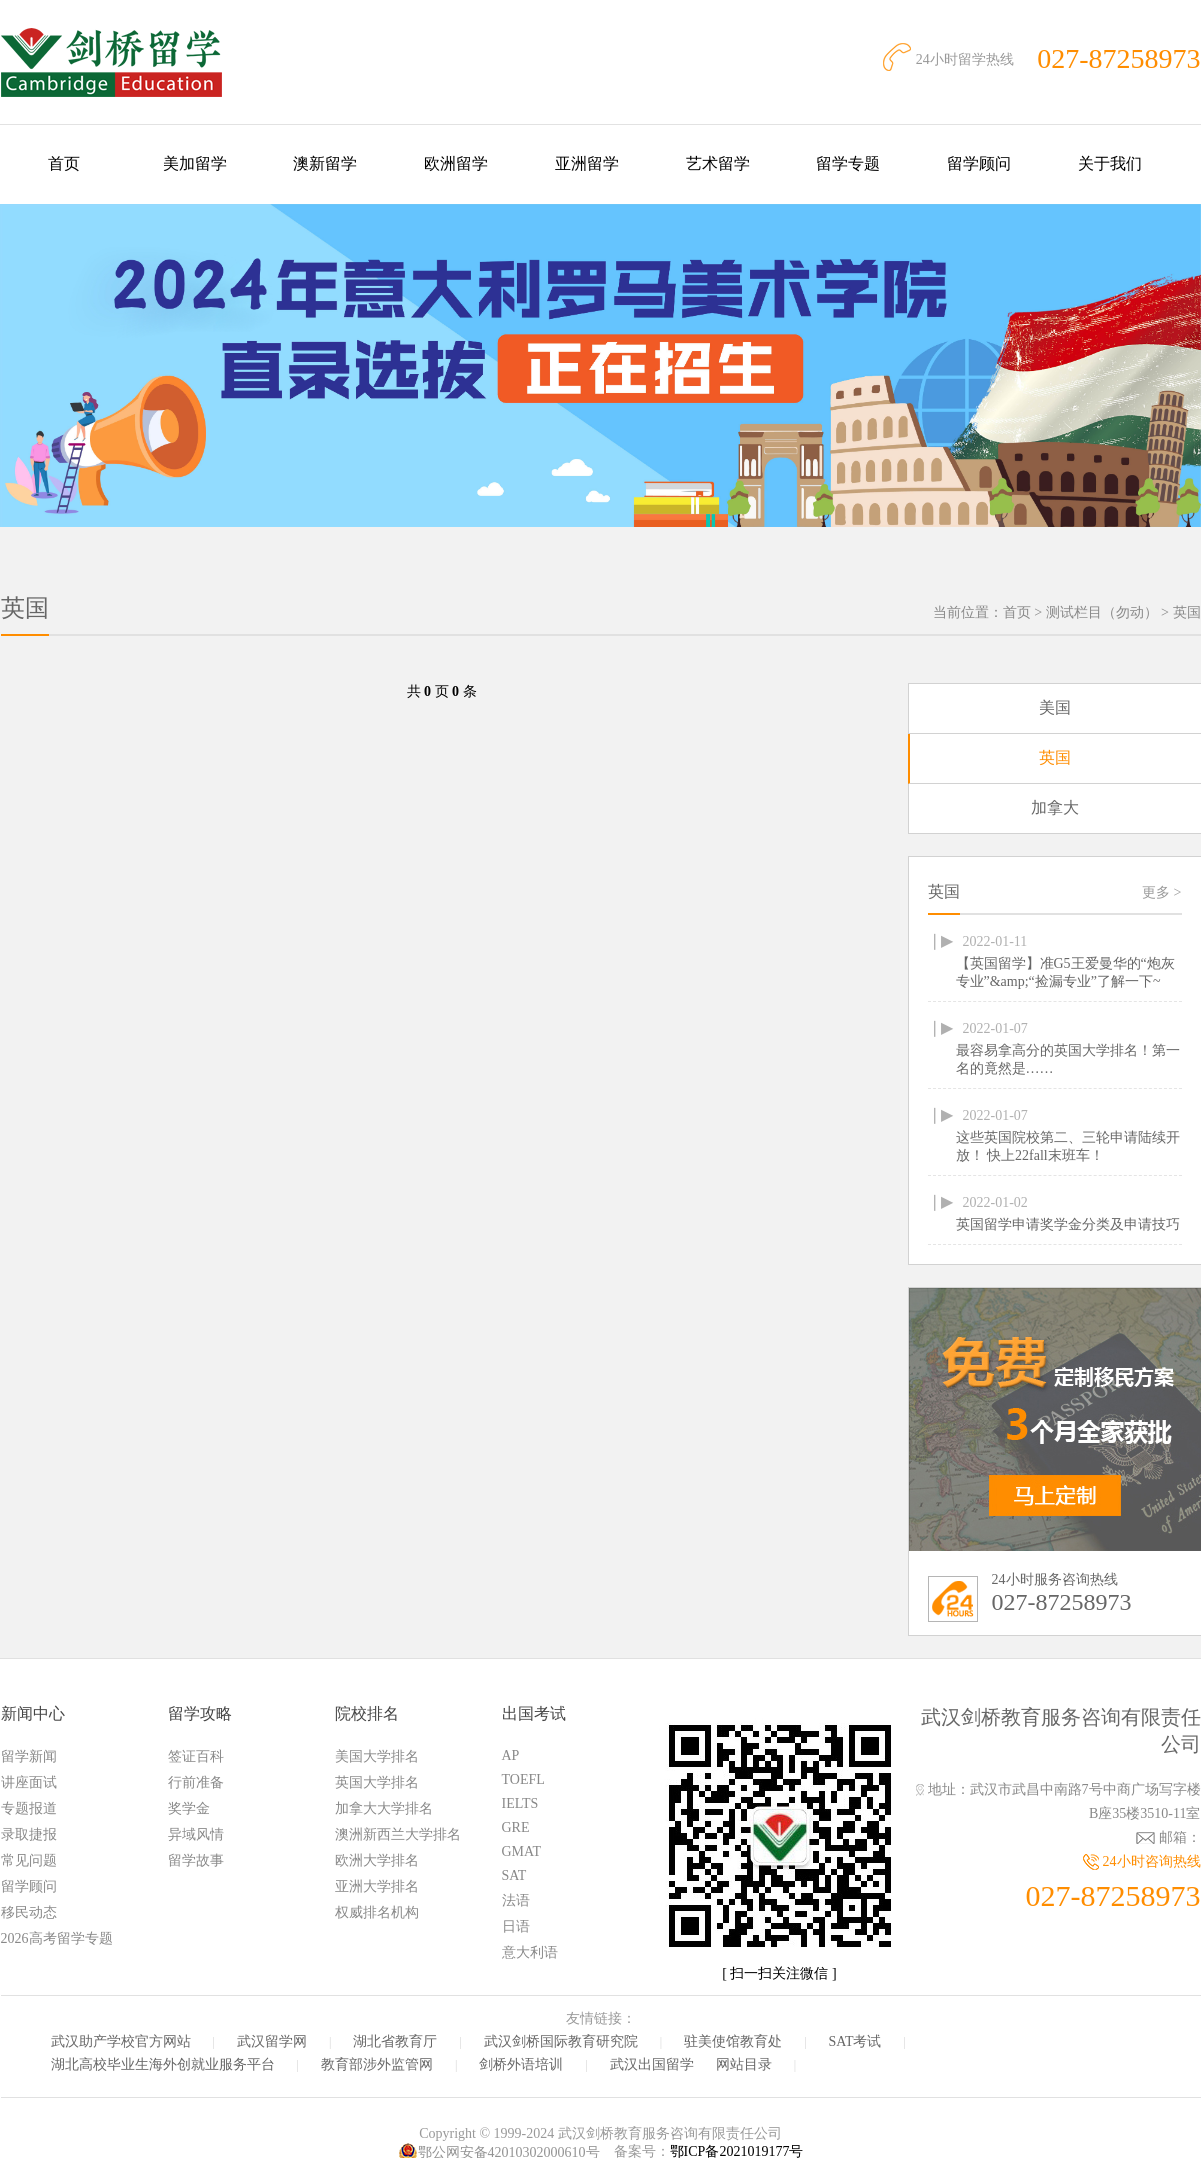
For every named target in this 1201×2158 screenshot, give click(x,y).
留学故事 (196, 1860)
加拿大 (1055, 807)
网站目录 (744, 2064)
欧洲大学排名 (377, 1860)
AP (511, 1755)
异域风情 (196, 1834)
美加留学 (195, 163)
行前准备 (196, 1782)
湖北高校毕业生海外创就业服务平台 (163, 2064)
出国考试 (534, 1713)
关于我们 (1110, 163)
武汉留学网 (272, 2041)
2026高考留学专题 (57, 1938)
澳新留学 (325, 163)
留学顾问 (979, 163)
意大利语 (530, 1952)
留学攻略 (200, 1713)
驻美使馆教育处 (733, 2041)
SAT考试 (855, 2041)
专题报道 (29, 1808)
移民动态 (29, 1912)
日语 (516, 1926)
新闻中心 (33, 1713)
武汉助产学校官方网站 (121, 2041)
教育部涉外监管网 (377, 2064)
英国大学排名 (377, 1782)
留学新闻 (29, 1756)
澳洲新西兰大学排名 (398, 1834)
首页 (64, 163)
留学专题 (848, 163)
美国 (1055, 707)
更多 (1161, 892)
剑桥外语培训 (521, 2064)
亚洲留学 (587, 163)
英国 (1187, 612)
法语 (516, 1900)
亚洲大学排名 (377, 1886)
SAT (514, 1875)
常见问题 (29, 1860)
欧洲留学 (456, 163)
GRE (516, 1827)
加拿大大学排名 (384, 1808)
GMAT (522, 1851)
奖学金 (189, 1808)
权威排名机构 (377, 1912)
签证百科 (196, 1756)
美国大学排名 (377, 1756)
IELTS (520, 1803)
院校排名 (367, 1713)
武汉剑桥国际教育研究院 (561, 2041)
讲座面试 (29, 1782)
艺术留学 (718, 163)
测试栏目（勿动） (1102, 612)
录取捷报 (29, 1834)
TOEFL (523, 1779)
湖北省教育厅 (395, 2041)
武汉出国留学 (652, 2064)
